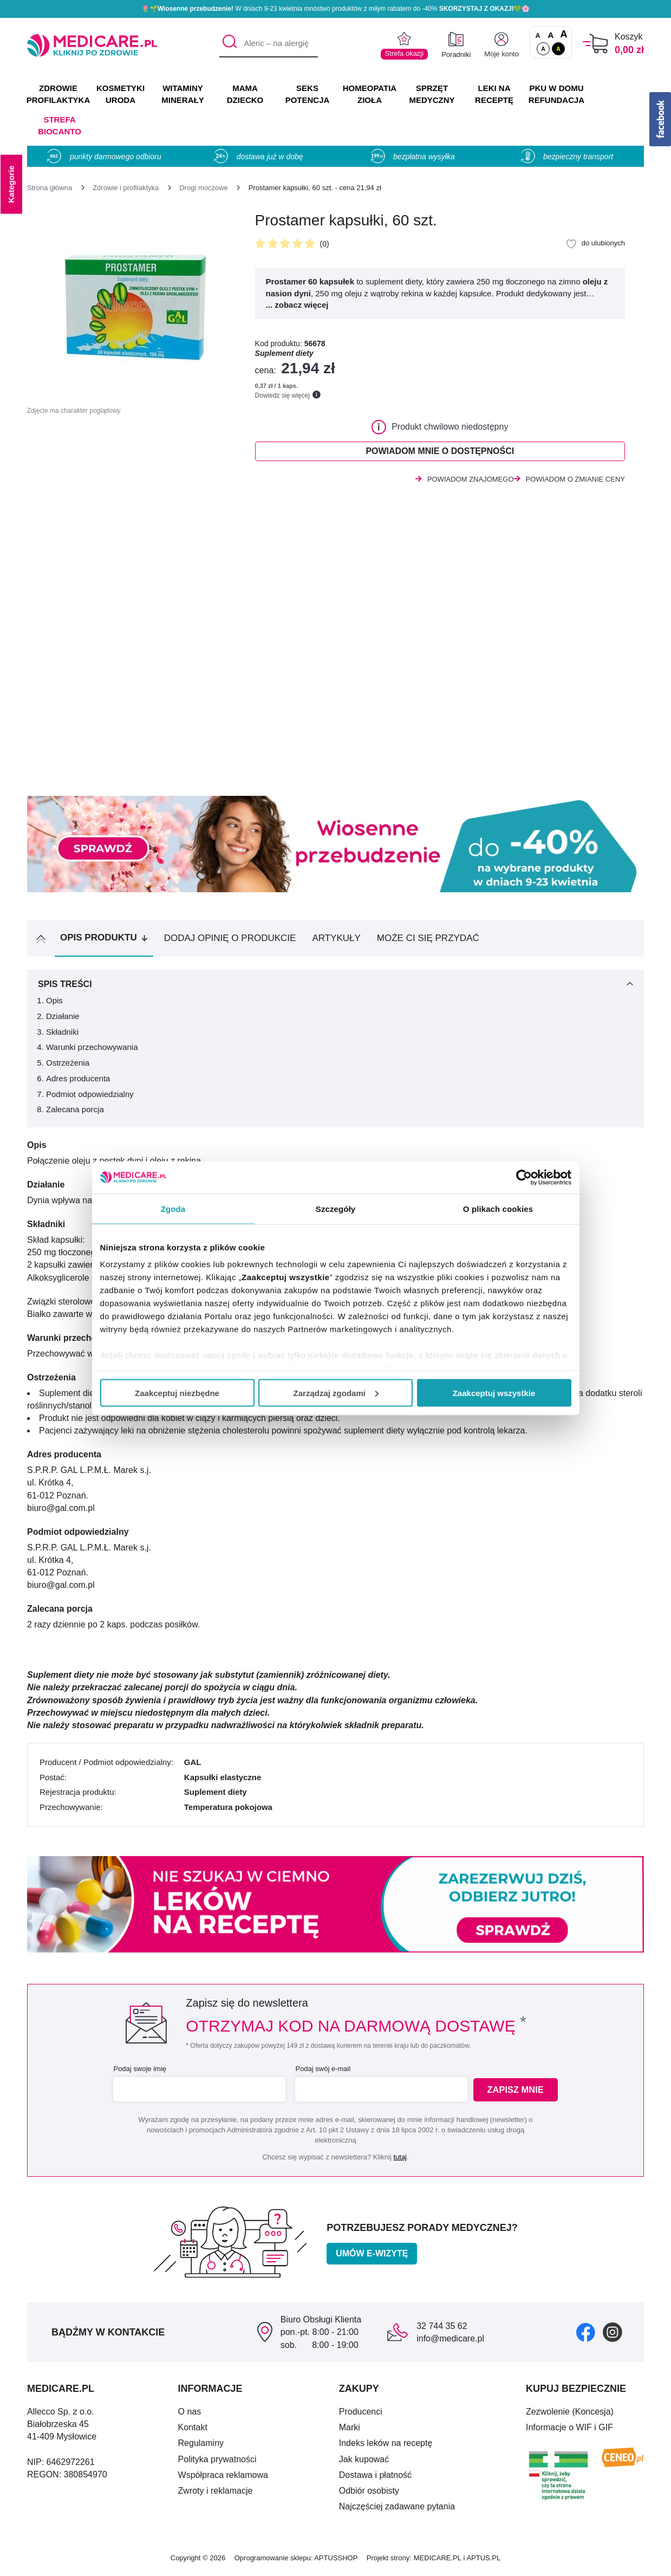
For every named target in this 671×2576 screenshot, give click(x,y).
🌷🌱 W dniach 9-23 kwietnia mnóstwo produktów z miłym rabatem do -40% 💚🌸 (335, 8)
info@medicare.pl (450, 2341)
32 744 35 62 (441, 2329)
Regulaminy (201, 2446)
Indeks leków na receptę (386, 2446)
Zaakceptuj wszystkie (494, 1392)
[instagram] (612, 2335)
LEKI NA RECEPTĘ (494, 94)
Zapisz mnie (518, 2093)
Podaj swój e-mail (321, 2072)
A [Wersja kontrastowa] (558, 49)
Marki (349, 2430)
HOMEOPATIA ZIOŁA (369, 94)
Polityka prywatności (217, 2462)
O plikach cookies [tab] (498, 1208)
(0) (324, 243)
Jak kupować (364, 2462)
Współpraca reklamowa (223, 2478)
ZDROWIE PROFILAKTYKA (58, 94)
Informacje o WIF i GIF (569, 2430)
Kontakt (192, 2430)
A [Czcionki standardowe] (538, 36)
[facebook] (585, 2335)
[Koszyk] (595, 44)
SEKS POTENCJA (307, 94)
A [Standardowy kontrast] (543, 49)
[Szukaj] (227, 43)
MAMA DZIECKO (245, 94)
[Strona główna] (49, 188)
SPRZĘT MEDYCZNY (431, 94)
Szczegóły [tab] (335, 1208)
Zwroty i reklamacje (215, 2494)
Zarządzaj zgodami (336, 1392)
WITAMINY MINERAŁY (182, 94)
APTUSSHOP (335, 2561)
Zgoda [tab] (173, 1208)
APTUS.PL (483, 2561)
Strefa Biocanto (59, 125)
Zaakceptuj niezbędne (177, 1392)
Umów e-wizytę (372, 2256)
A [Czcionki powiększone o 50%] (551, 35)
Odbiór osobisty (369, 2494)
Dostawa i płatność (375, 2478)
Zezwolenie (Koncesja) (570, 2414)
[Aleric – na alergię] (268, 43)
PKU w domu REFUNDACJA (556, 94)
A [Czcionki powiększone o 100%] (563, 35)
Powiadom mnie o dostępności (440, 452)
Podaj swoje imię (138, 2072)
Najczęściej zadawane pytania (397, 2509)
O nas (189, 2414)
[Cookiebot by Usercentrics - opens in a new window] (524, 1177)
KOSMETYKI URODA (120, 94)
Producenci (360, 2414)
